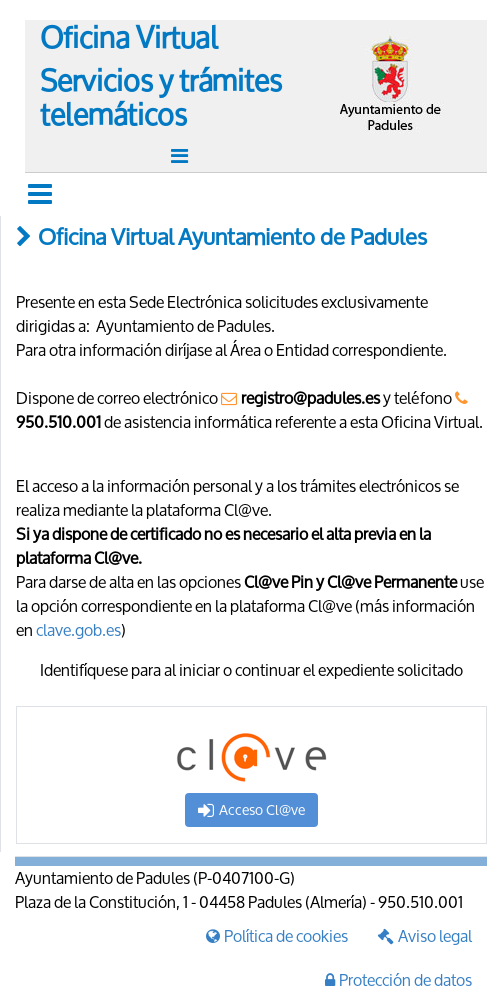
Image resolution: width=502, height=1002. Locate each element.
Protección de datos (398, 979)
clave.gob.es (78, 629)
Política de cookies (277, 935)
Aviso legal (425, 935)
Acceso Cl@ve (251, 809)
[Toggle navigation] (182, 156)
